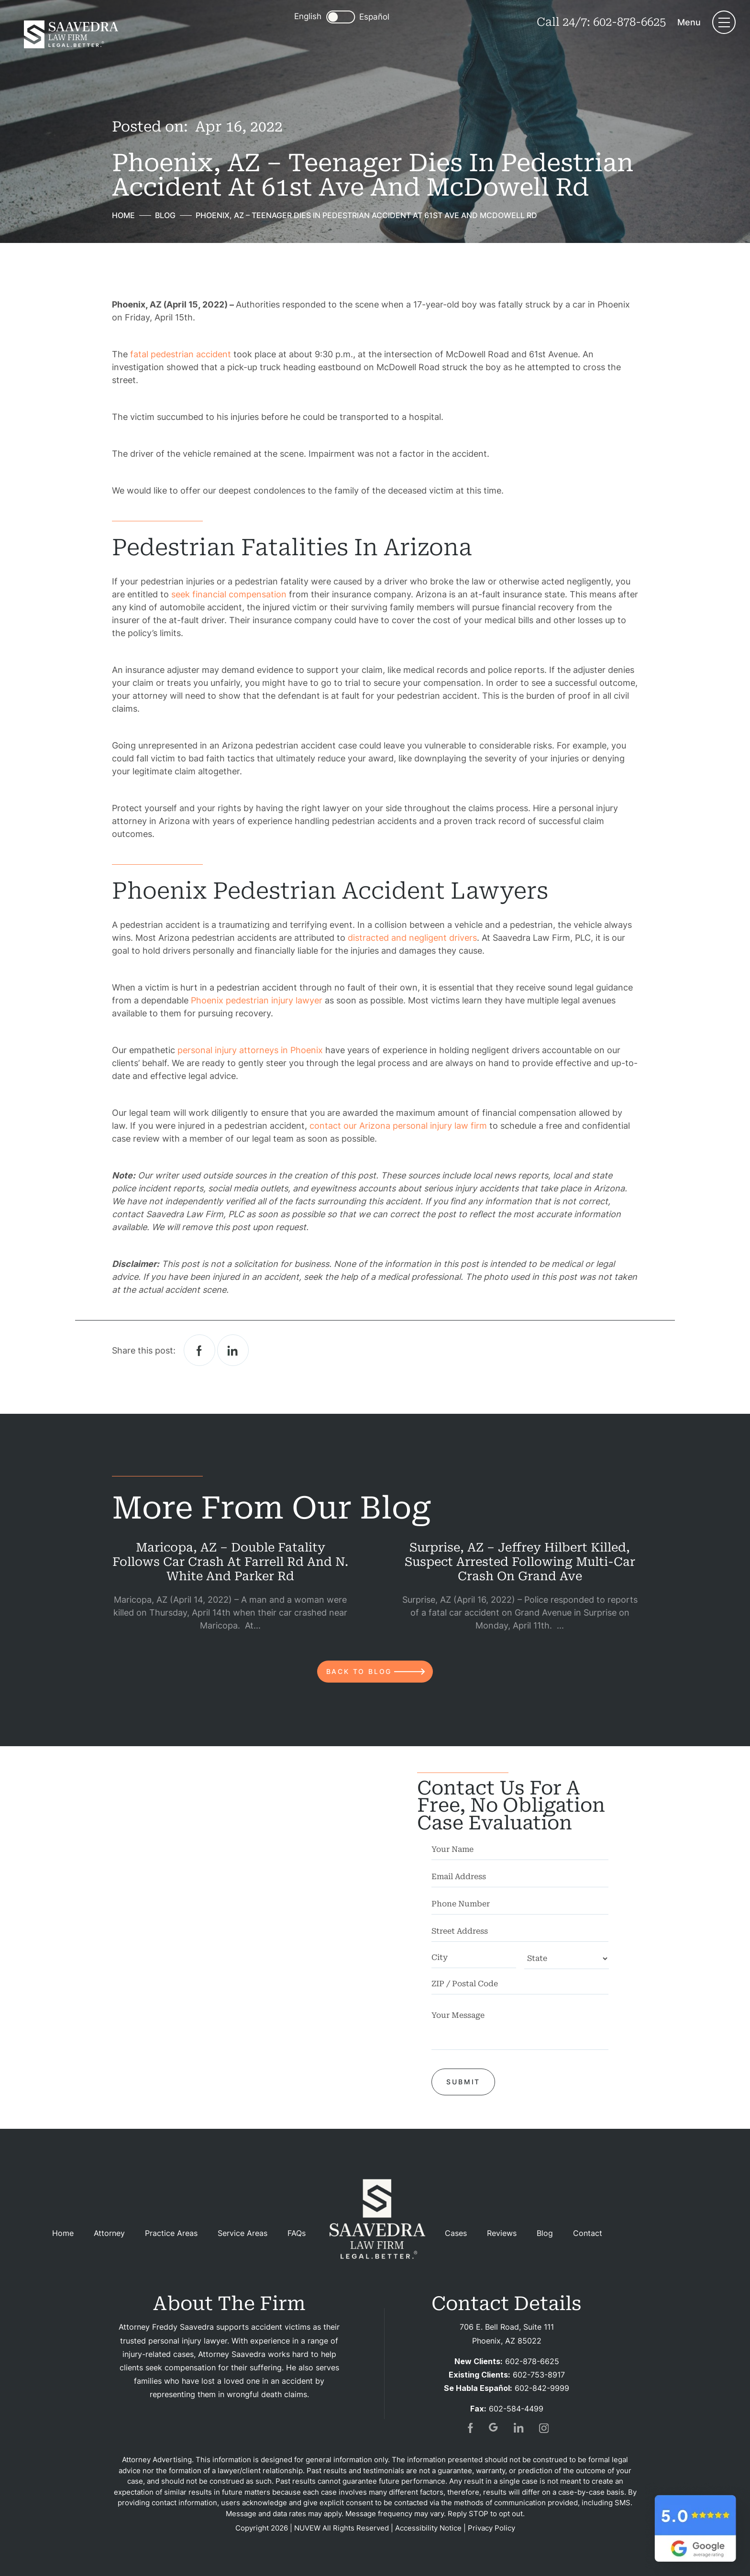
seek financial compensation (229, 594)
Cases (456, 2233)
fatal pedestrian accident (180, 354)
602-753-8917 (539, 2374)
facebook (199, 1350)
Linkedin (233, 1350)
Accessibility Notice (428, 2527)
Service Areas (242, 2233)
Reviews (502, 2233)
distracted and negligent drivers (412, 938)
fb (469, 2427)
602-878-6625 (629, 22)
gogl (494, 2427)
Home (63, 2233)
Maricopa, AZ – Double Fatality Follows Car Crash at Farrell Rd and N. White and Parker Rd (230, 1562)
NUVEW (307, 2527)
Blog (545, 2233)
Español (374, 17)
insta (544, 2427)
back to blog (359, 1671)
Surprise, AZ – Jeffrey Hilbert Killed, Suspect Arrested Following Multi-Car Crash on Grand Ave (520, 1562)
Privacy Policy (491, 2527)
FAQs (296, 2233)
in (519, 2427)
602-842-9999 (542, 2388)
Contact (587, 2233)
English (307, 16)
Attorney (109, 2233)
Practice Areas (171, 2233)
